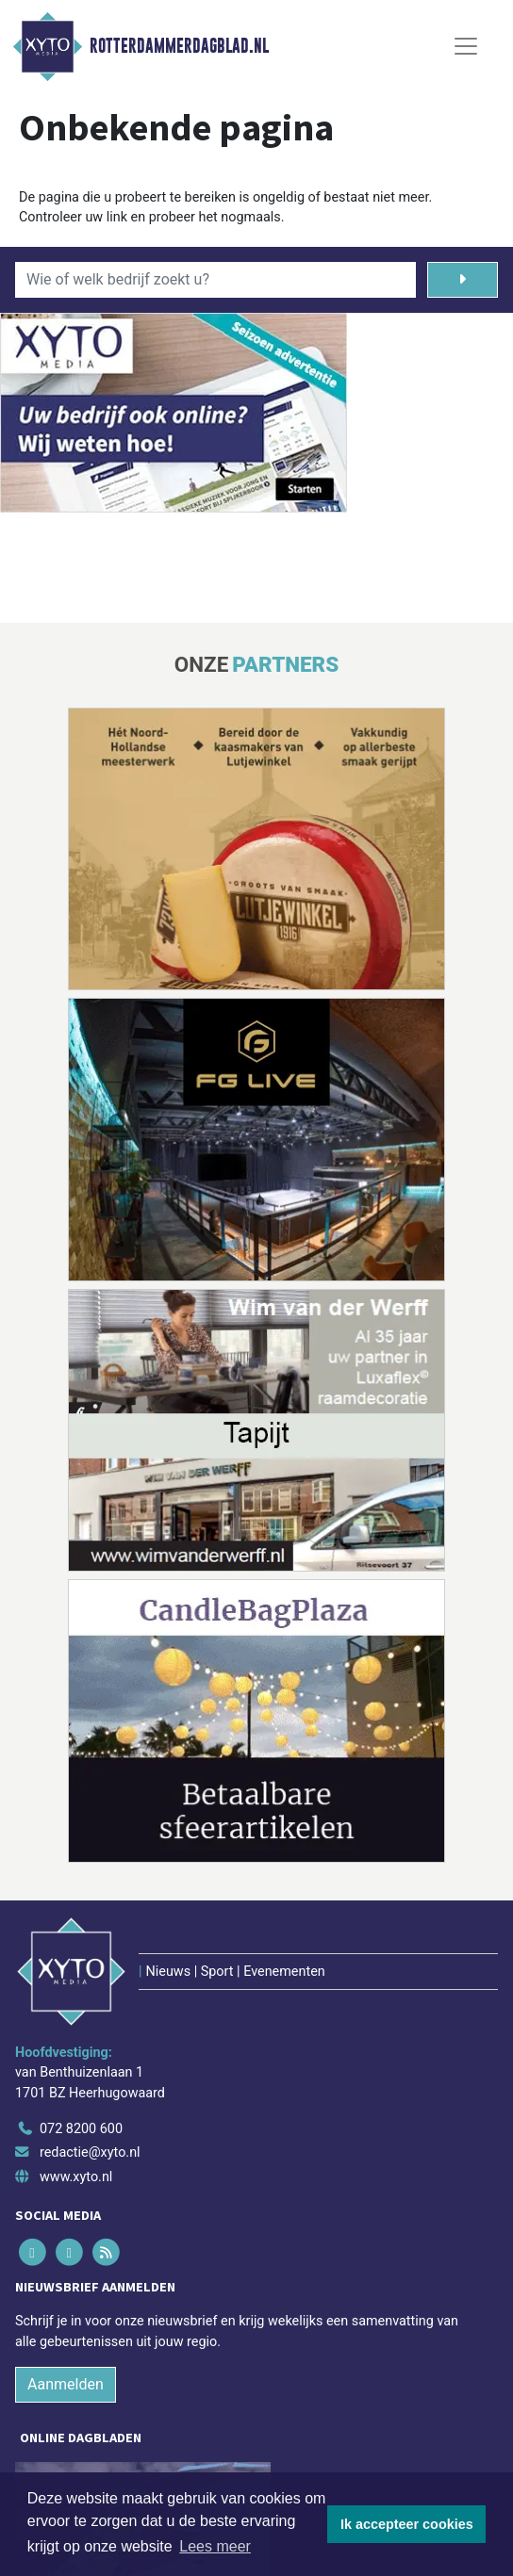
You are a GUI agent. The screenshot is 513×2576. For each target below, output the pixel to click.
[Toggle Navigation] (466, 46)
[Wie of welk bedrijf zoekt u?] (215, 280)
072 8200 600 (81, 2129)
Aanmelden (65, 2384)
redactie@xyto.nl (90, 2152)
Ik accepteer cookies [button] (406, 2524)
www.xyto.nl (76, 2177)
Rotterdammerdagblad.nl (179, 46)
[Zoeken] (462, 280)
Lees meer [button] (215, 2546)
